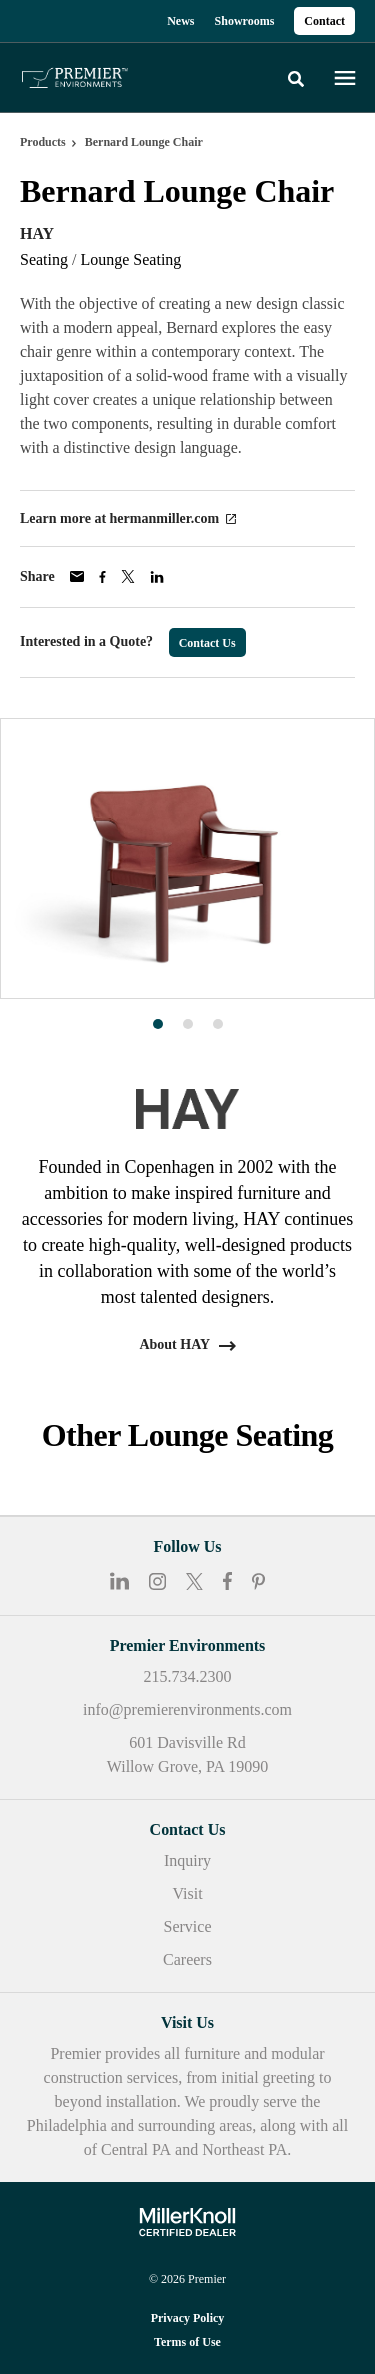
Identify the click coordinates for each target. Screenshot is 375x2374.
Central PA (136, 2149)
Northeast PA (244, 2149)
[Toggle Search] (296, 79)
